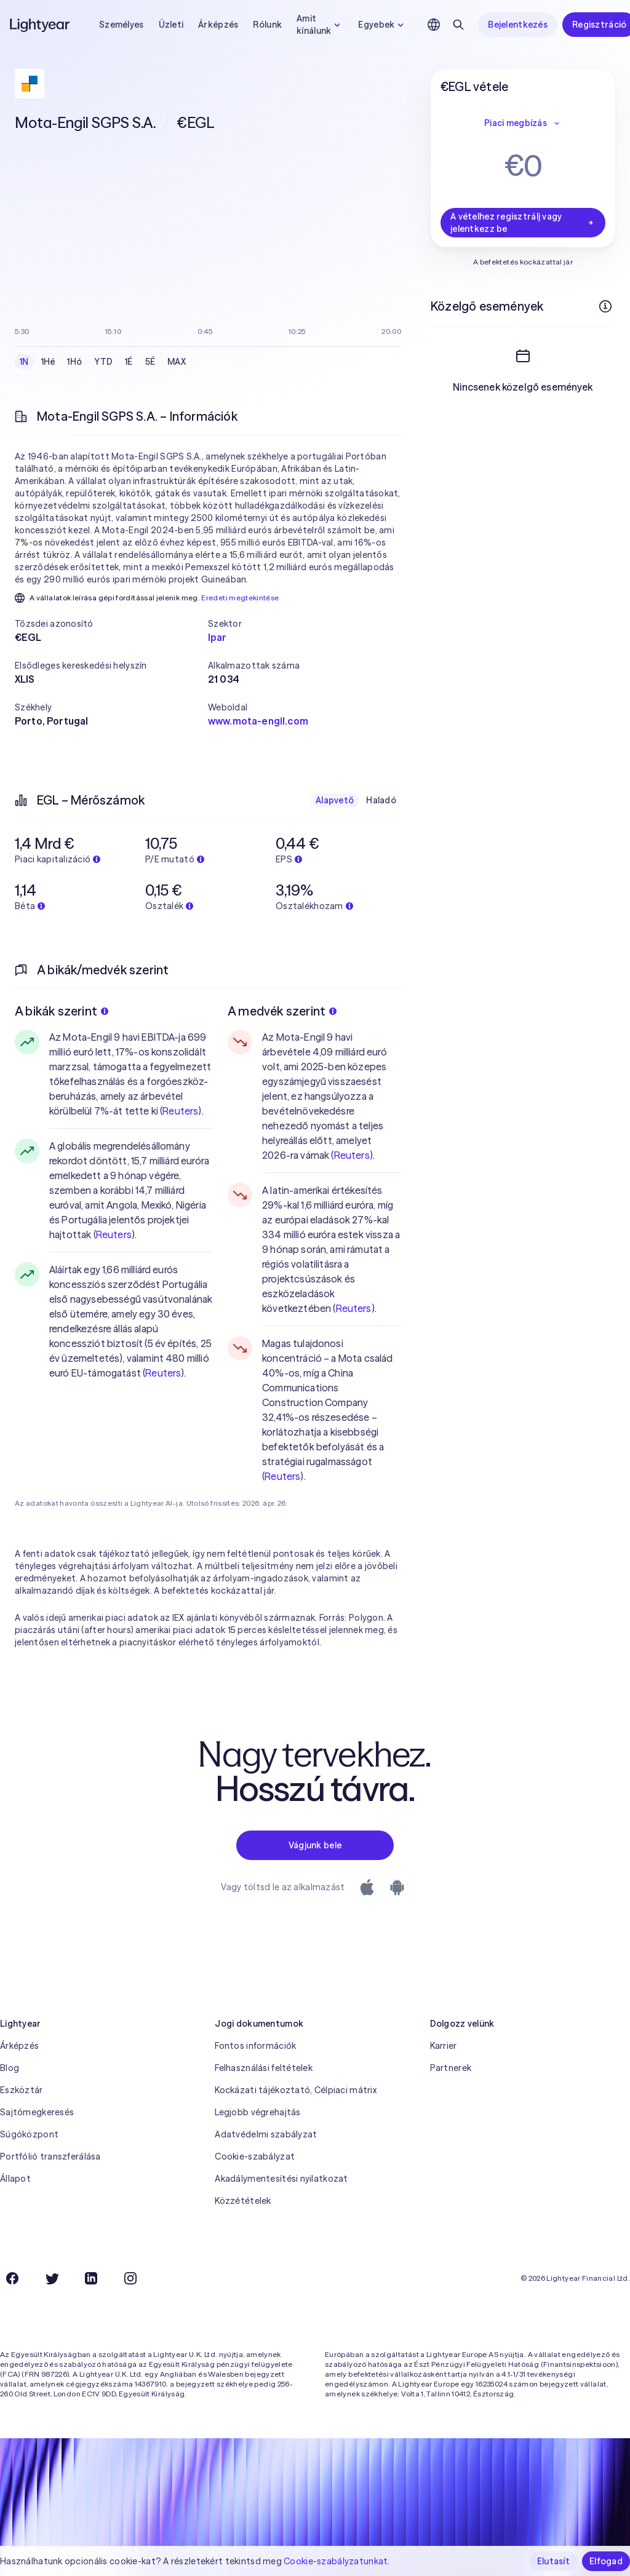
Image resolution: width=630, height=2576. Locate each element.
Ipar (217, 637)
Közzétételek (243, 2200)
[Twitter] (51, 2278)
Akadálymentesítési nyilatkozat (281, 2178)
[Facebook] (12, 2278)
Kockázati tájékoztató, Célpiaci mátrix (296, 2090)
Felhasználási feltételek (264, 2067)
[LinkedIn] (91, 2278)
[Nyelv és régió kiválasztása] (433, 24)
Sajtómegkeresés (37, 2112)
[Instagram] (130, 2278)
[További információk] (605, 306)
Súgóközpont (29, 2134)
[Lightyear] (40, 24)
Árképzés (218, 24)
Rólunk (267, 24)
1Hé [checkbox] (48, 361)
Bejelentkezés (518, 24)
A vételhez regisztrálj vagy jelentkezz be (523, 222)
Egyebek (382, 24)
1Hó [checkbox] (74, 361)
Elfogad (606, 2561)
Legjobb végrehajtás (257, 2112)
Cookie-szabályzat (255, 2156)
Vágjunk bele (315, 1845)
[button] (111, 624)
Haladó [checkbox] (381, 800)
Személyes (121, 24)
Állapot (15, 2178)
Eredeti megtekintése (240, 597)
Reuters (180, 1111)
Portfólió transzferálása (50, 2156)
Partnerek (451, 2067)
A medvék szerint (282, 1011)
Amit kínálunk (320, 24)
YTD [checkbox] (103, 361)
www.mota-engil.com (258, 721)
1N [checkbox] (24, 361)
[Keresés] (458, 24)
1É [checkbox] (129, 361)
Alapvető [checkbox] (335, 800)
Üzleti (171, 24)
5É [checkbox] (150, 361)
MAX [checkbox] (176, 361)
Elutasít (553, 2561)
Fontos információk (255, 2045)
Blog (9, 2067)
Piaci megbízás (523, 123)
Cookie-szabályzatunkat (336, 2561)
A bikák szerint (61, 1011)
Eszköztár (21, 2090)
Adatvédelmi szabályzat (266, 2134)
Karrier (443, 2045)
